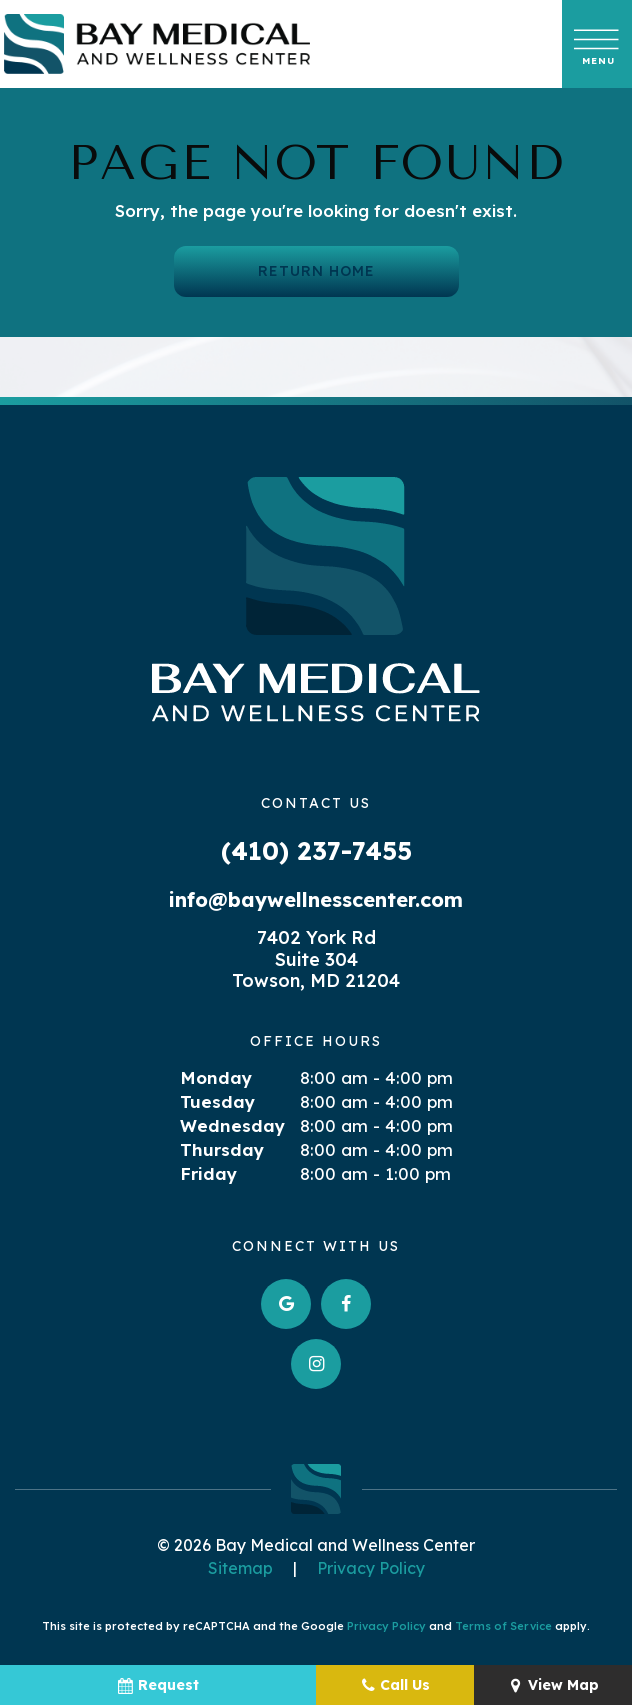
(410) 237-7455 (316, 850)
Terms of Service (503, 1626)
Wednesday (232, 1125)
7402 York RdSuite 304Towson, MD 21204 (316, 959)
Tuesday (217, 1101)
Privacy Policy (371, 1568)
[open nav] (597, 43)
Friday (208, 1173)
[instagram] (316, 1364)
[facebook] (346, 1304)
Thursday (222, 1149)
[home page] (157, 44)
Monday (216, 1077)
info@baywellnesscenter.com (316, 899)
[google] (286, 1304)
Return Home (316, 271)
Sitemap (240, 1568)
